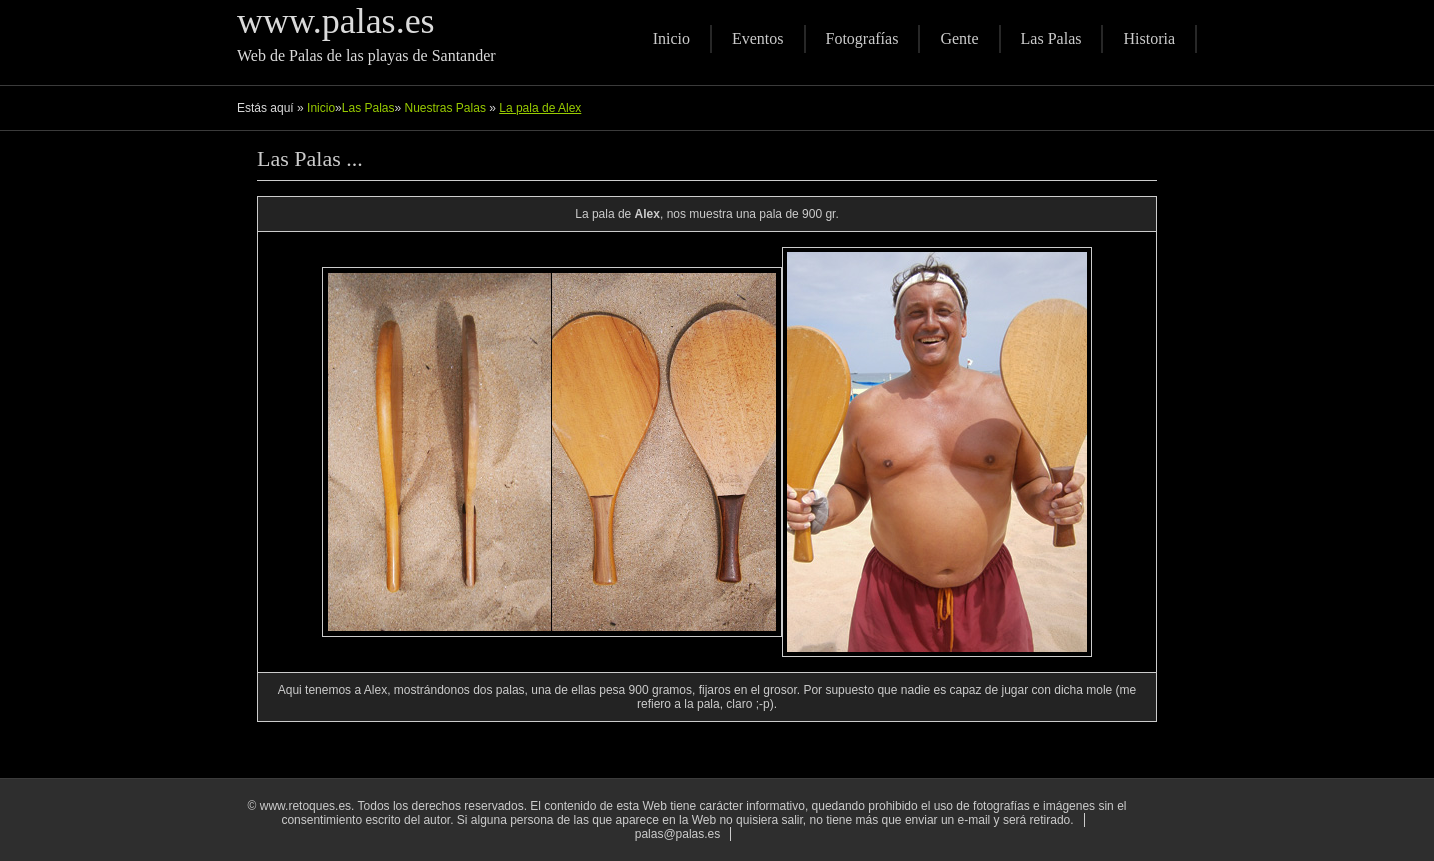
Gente (959, 38)
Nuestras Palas (447, 108)
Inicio (671, 38)
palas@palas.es (678, 834)
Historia (1149, 38)
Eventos (758, 38)
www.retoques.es (305, 806)
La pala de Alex (540, 108)
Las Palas (1051, 38)
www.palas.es (336, 21)
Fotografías (862, 38)
